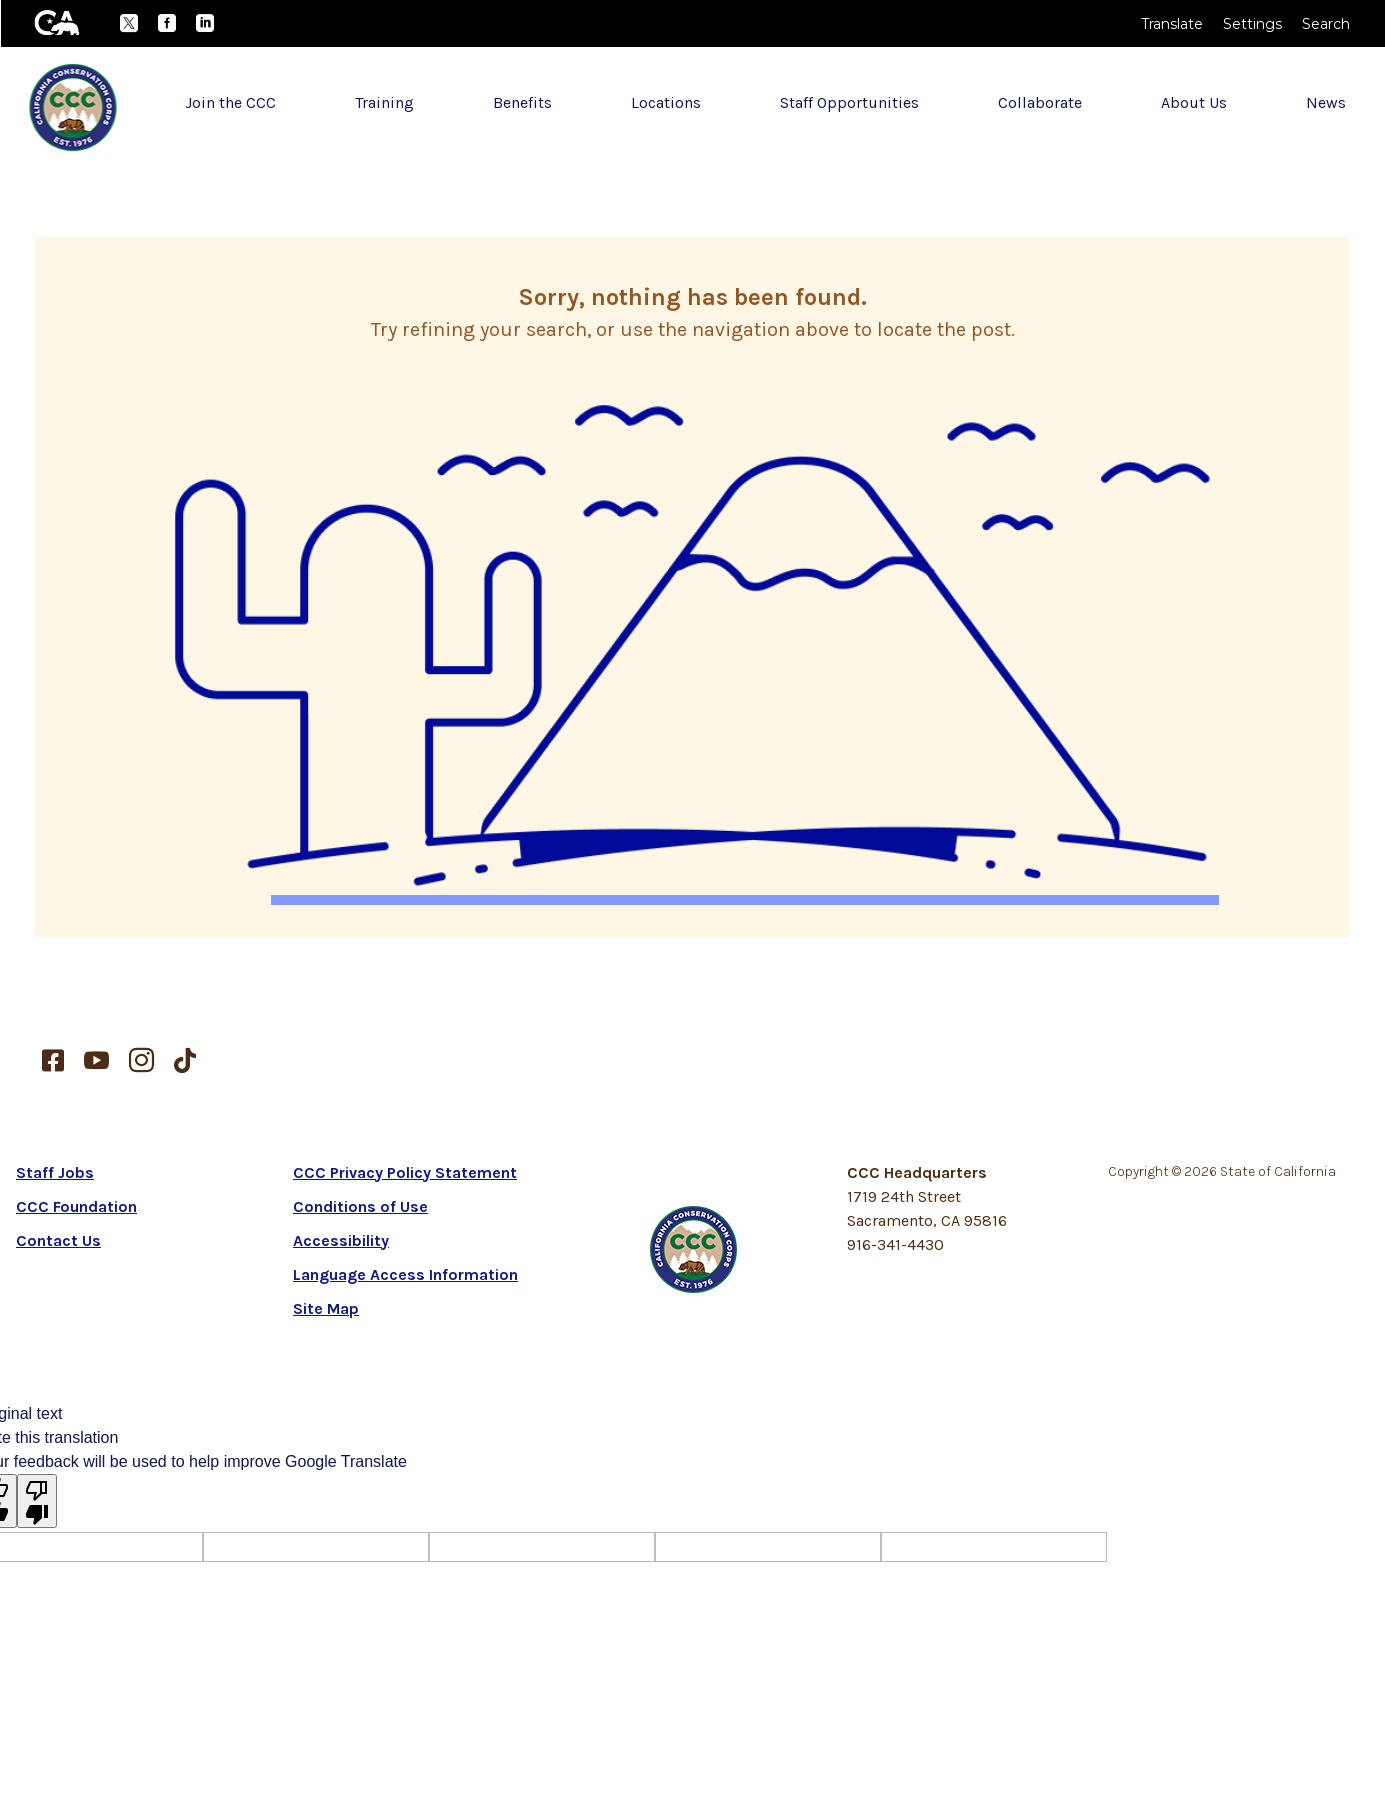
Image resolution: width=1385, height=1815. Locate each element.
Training (384, 102)
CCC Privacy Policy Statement (405, 1172)
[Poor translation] (37, 1501)
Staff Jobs (55, 1172)
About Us (1194, 102)
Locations (666, 102)
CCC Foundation (76, 1206)
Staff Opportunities (849, 102)
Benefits (522, 102)
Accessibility (341, 1240)
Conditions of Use (360, 1206)
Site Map (326, 1308)
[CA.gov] (57, 22)
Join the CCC (230, 102)
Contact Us (58, 1240)
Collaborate (1040, 102)
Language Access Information (405, 1274)
